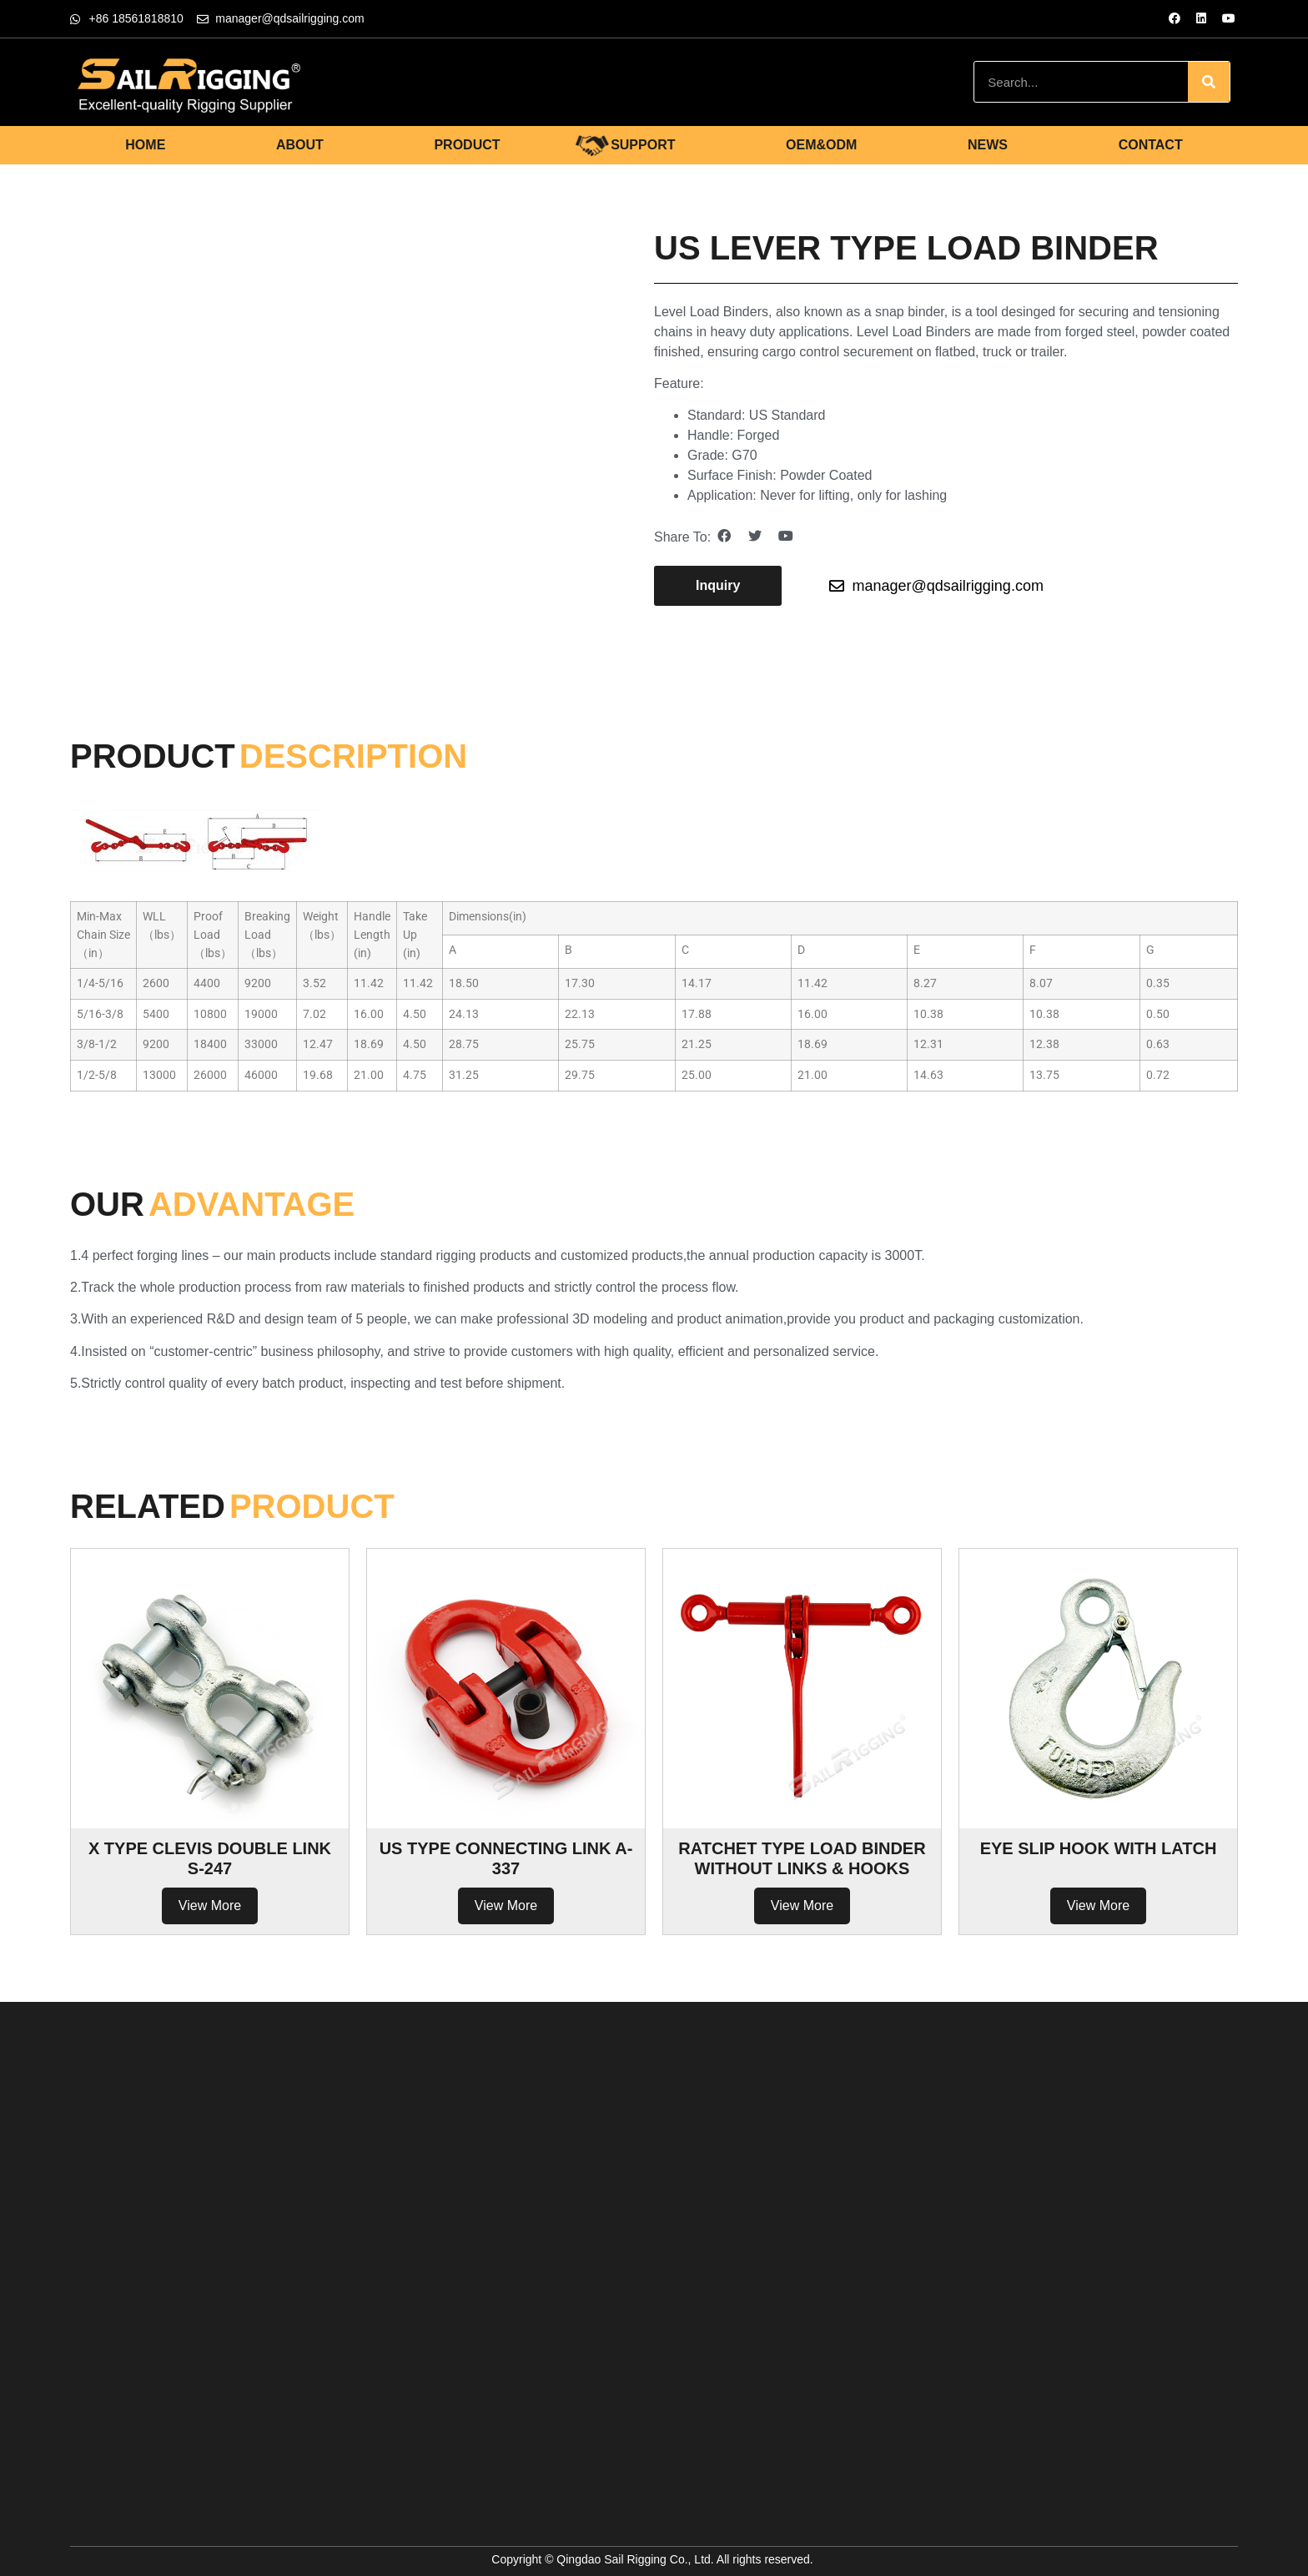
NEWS (988, 145)
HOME (145, 145)
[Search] (1209, 82)
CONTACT (1151, 145)
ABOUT (300, 145)
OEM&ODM (821, 145)
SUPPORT (643, 145)
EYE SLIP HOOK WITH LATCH (1098, 1848)
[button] (718, 586)
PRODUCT (467, 145)
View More (210, 1905)
